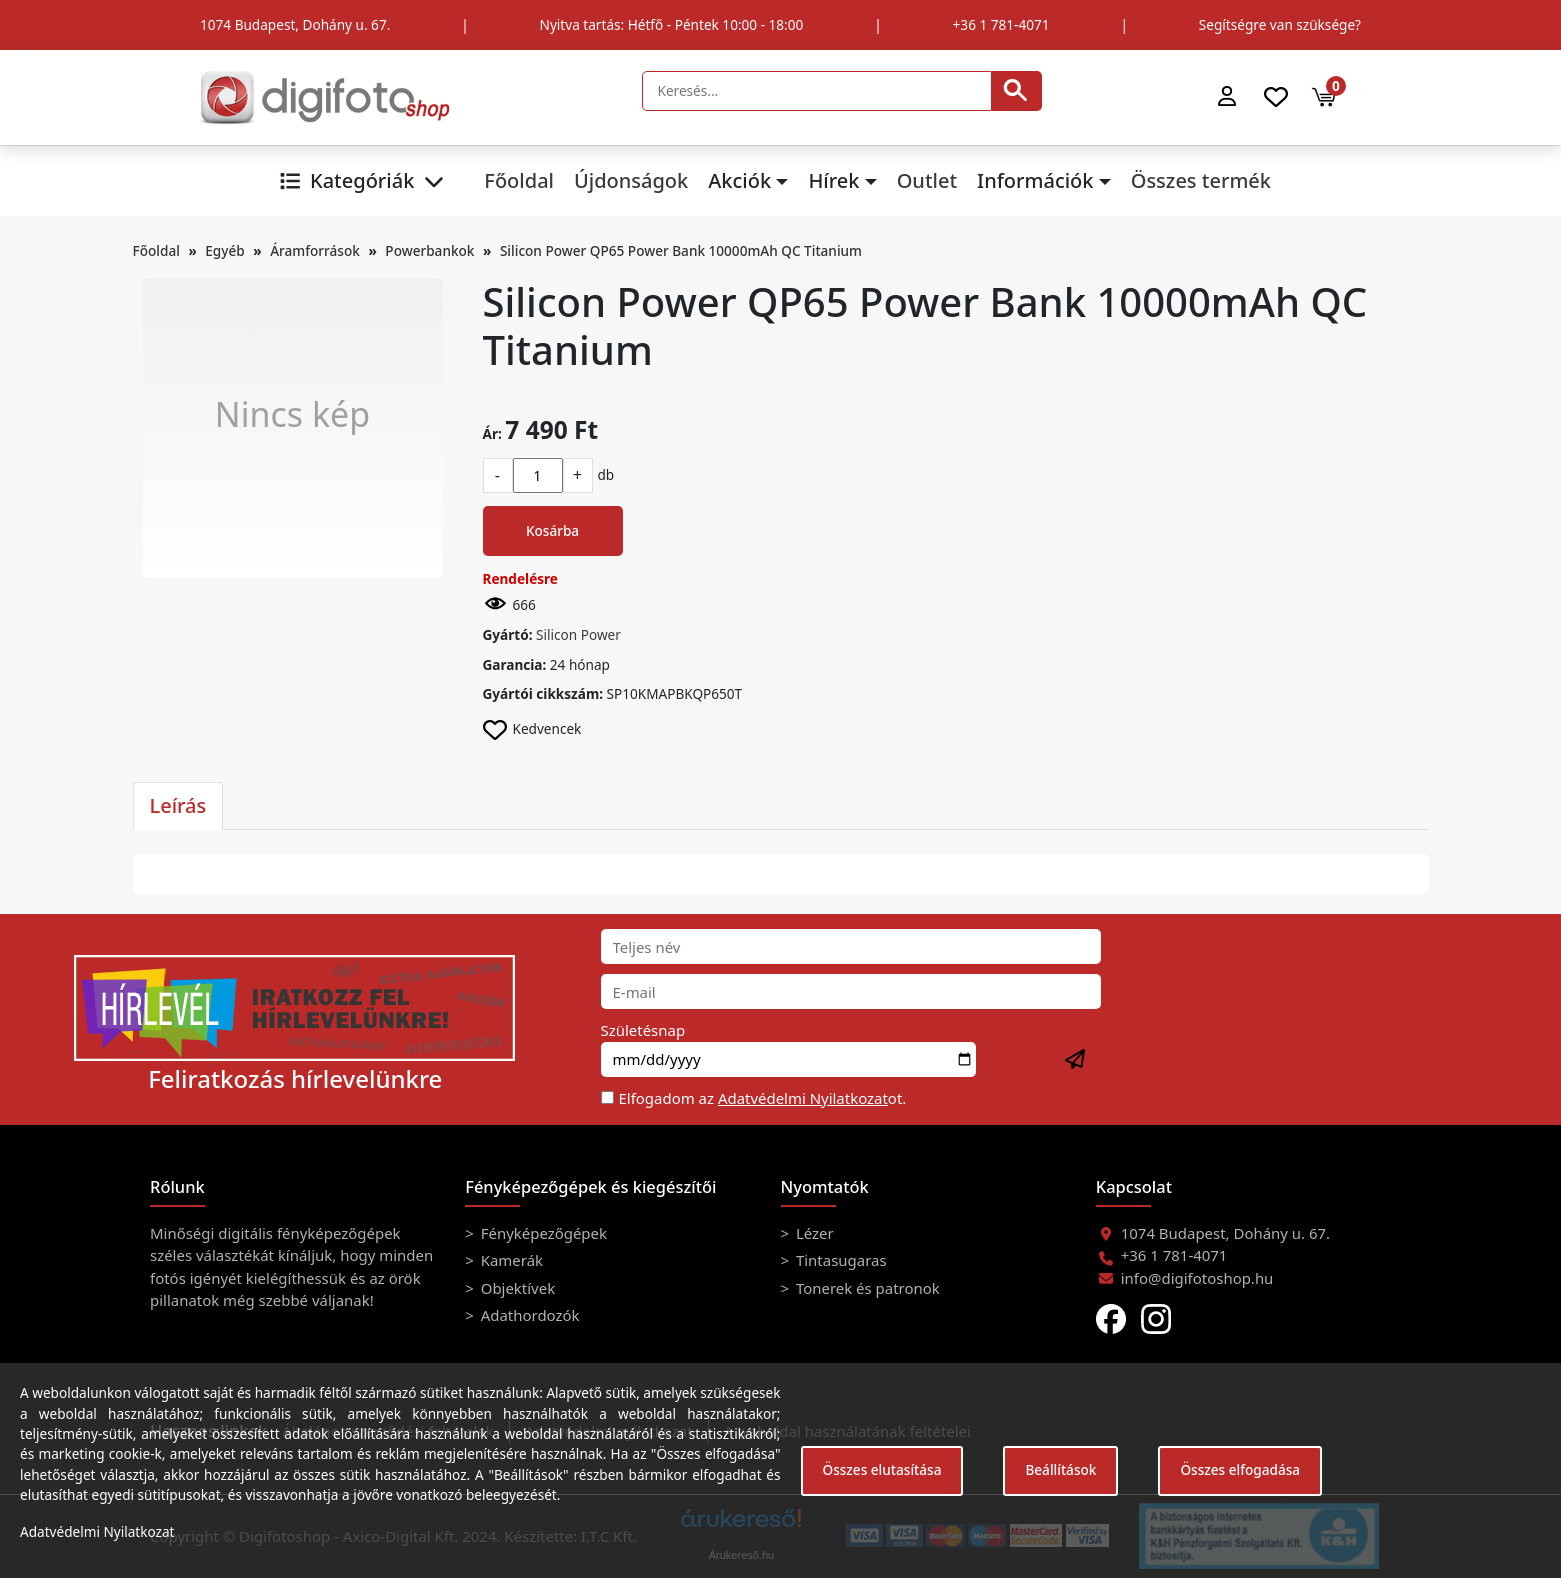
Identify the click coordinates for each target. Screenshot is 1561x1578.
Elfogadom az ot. (763, 1098)
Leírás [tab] (178, 805)
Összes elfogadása (1240, 1469)
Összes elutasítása (882, 1469)
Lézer (813, 1233)
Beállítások (1060, 1469)
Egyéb (224, 250)
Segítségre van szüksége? (1280, 24)
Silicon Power (578, 634)
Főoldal (519, 180)
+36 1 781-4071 (1001, 24)
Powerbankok (429, 250)
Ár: (492, 433)
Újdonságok (631, 180)
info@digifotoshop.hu (1197, 1278)
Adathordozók (528, 1315)
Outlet (927, 180)
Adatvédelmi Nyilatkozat (803, 1098)
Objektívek (516, 1288)
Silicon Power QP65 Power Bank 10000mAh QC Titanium (681, 250)
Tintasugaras (839, 1260)
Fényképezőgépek (542, 1233)
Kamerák (510, 1260)
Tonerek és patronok (866, 1288)
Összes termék (1201, 180)
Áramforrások (315, 250)
